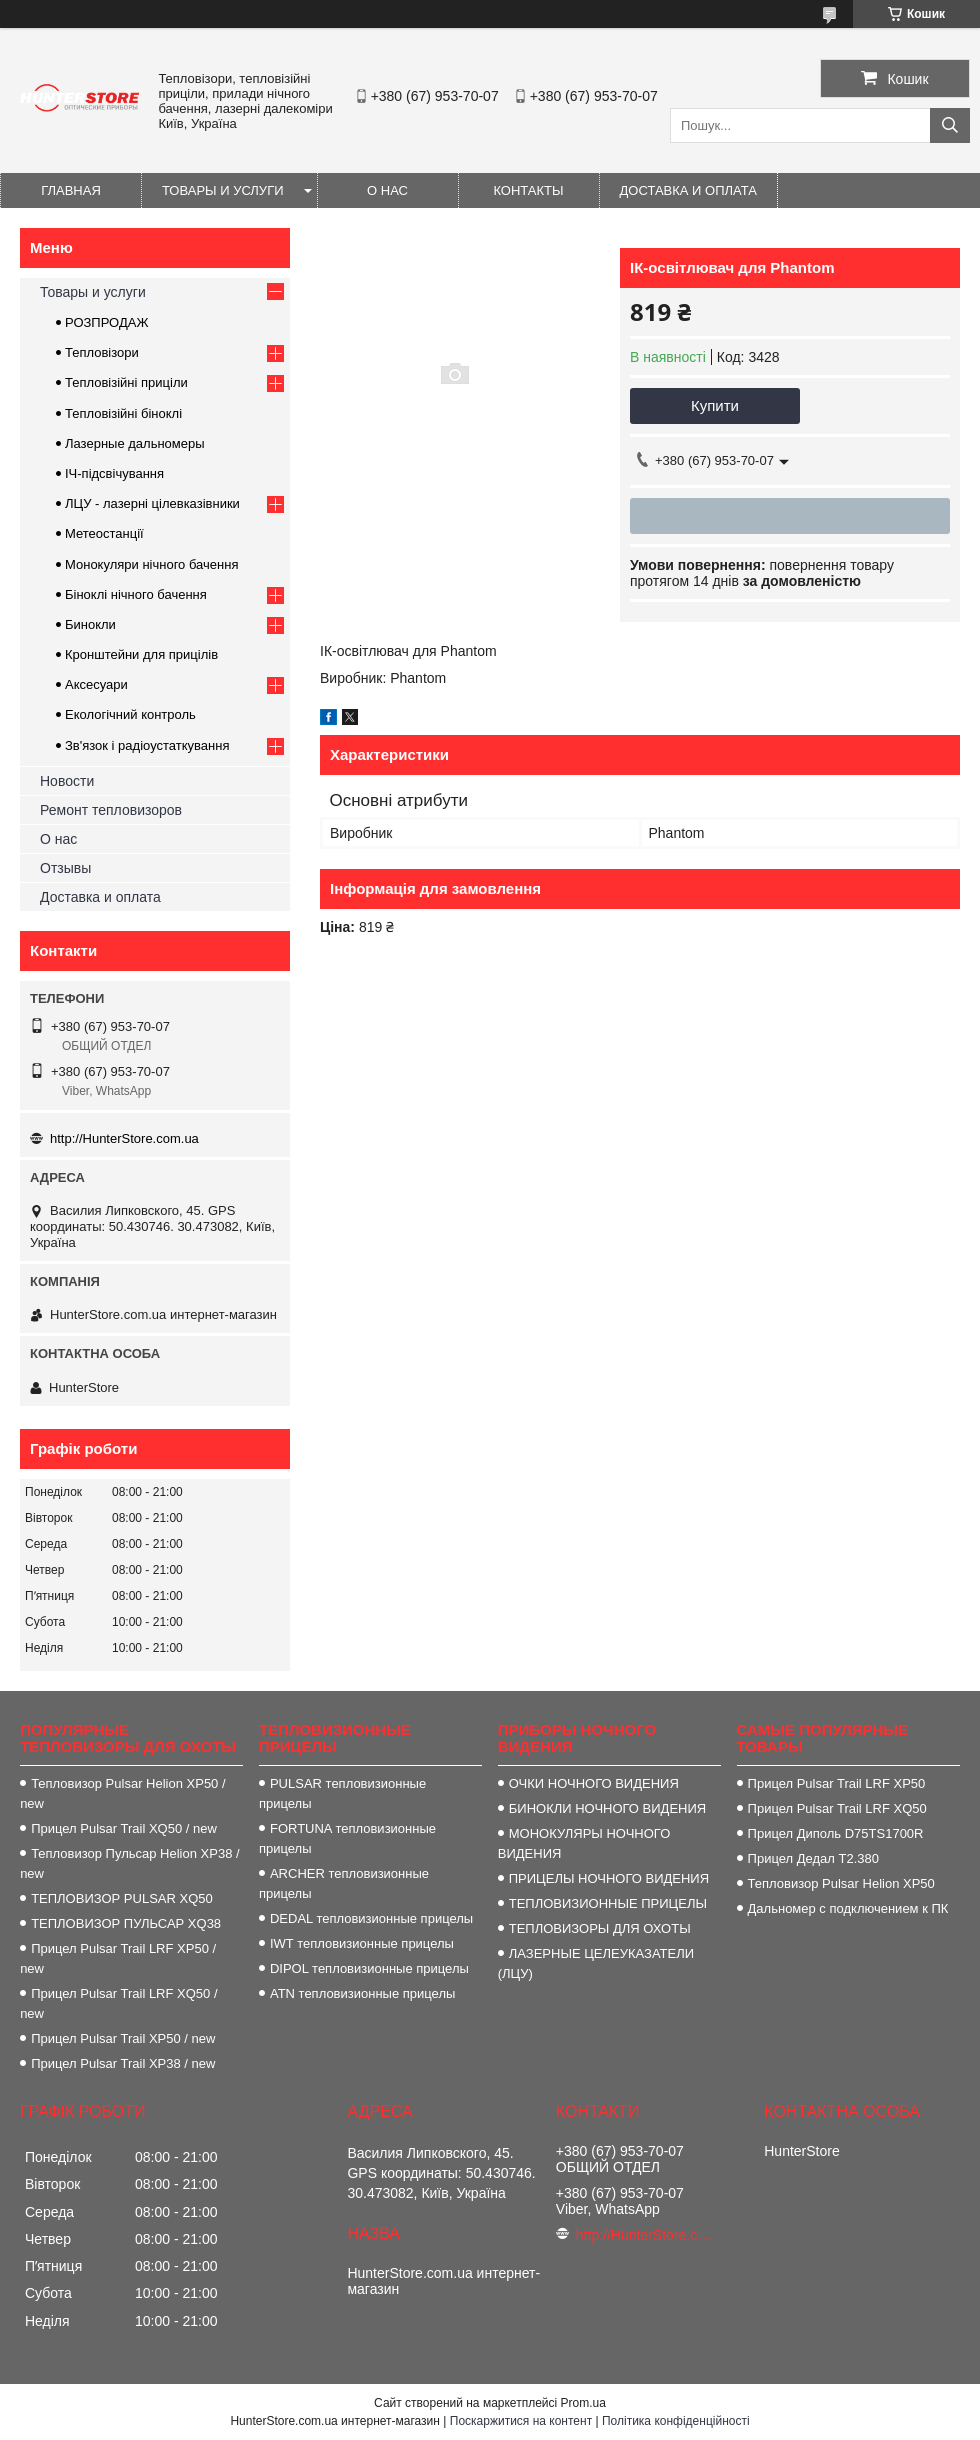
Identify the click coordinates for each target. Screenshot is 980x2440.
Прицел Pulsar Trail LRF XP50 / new (118, 1958)
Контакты (528, 190)
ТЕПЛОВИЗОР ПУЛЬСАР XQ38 (126, 1923)
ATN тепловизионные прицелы (362, 1993)
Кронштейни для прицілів (141, 654)
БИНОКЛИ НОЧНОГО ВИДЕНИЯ (607, 1808)
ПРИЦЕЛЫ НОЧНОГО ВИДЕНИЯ (609, 1878)
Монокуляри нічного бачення (151, 564)
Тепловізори (102, 352)
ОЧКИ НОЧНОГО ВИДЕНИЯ (594, 1783)
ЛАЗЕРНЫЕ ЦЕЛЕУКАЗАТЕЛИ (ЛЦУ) (596, 1963)
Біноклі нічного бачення (136, 594)
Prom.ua (583, 2403)
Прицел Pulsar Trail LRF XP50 (837, 1783)
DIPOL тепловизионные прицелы (369, 1968)
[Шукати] (950, 125)
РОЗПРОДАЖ (106, 322)
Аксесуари (96, 684)
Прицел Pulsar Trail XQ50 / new (124, 1828)
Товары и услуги (223, 190)
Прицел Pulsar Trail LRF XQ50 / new (118, 2003)
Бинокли (90, 624)
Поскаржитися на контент (521, 2421)
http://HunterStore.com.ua (124, 1138)
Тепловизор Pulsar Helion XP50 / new (122, 1793)
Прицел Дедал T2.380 (813, 1858)
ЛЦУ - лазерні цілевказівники (152, 503)
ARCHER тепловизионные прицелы (344, 1883)
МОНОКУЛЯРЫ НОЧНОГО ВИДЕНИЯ (584, 1843)
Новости (67, 781)
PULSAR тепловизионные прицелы (342, 1793)
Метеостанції (104, 533)
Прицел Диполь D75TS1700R (836, 1833)
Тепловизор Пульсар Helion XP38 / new (129, 1863)
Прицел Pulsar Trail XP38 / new (123, 2063)
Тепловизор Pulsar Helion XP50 (841, 1883)
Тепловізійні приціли (126, 382)
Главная (71, 190)
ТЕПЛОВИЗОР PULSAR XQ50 (122, 1898)
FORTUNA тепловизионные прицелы (347, 1838)
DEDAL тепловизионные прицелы (371, 1918)
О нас (387, 190)
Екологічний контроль (130, 714)
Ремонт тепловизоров (111, 810)
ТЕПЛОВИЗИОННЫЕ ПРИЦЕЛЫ (608, 1903)
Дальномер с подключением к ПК (848, 1908)
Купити (715, 405)
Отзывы (65, 868)
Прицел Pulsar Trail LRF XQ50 (837, 1808)
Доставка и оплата (688, 190)
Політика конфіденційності (676, 2421)
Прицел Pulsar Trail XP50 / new (123, 2038)
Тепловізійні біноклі (123, 413)
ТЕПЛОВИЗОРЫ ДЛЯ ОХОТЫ (600, 1928)
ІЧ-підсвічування (114, 473)
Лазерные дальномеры (135, 443)
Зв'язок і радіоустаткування (147, 745)
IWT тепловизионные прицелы (362, 1943)
